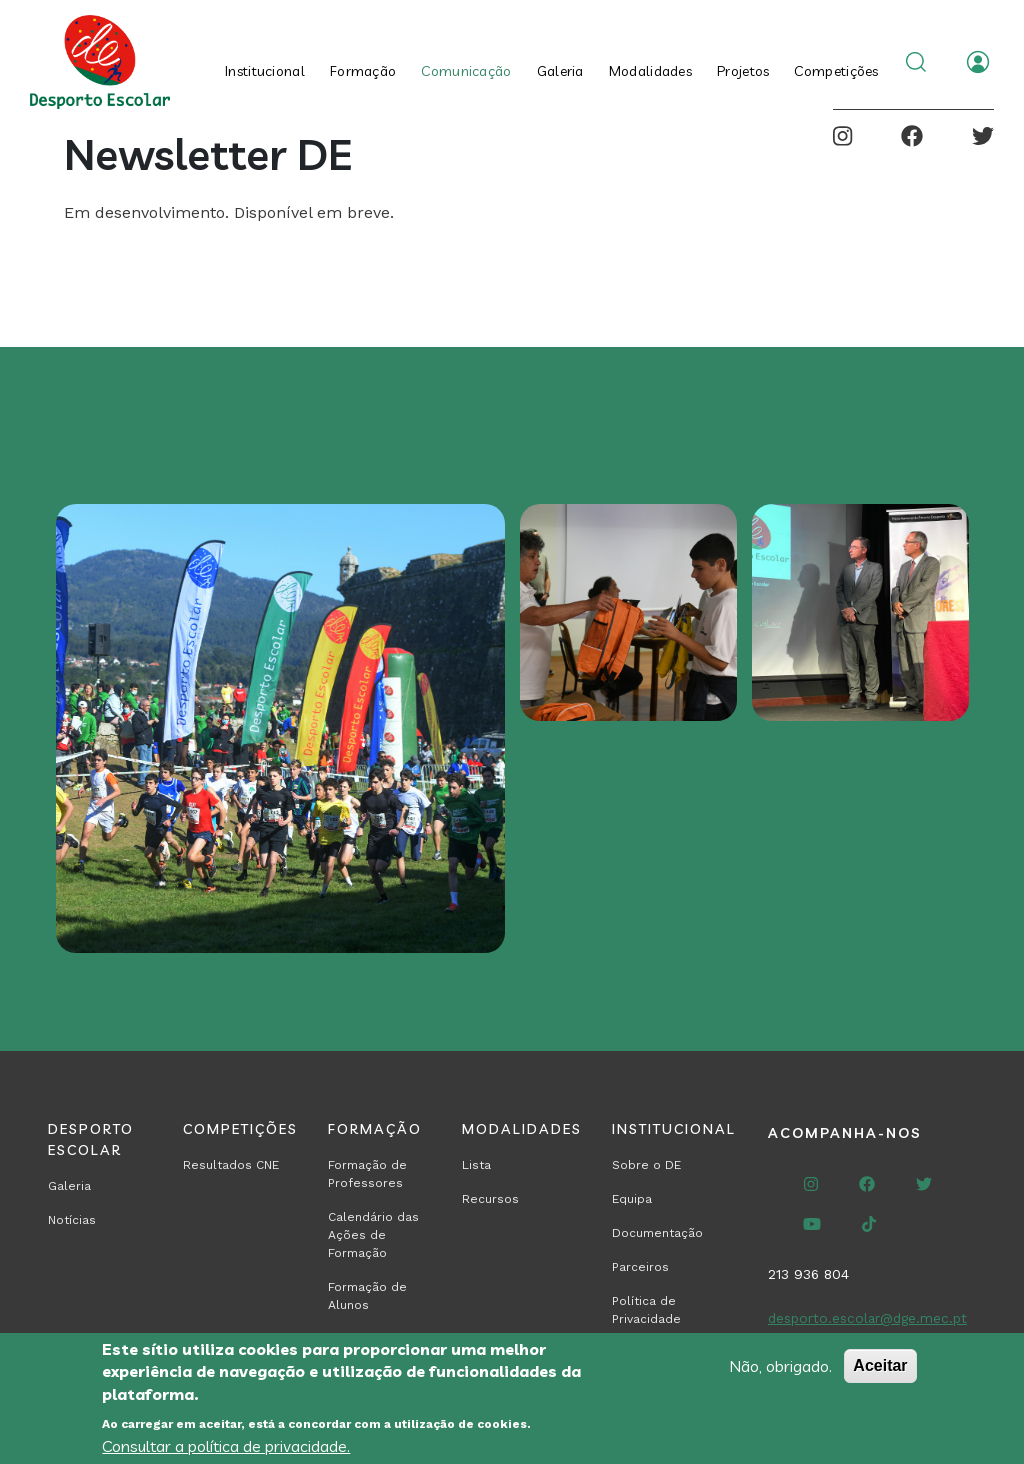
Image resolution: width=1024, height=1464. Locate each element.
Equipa (632, 1199)
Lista (476, 1165)
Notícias (72, 1220)
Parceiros (640, 1267)
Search (916, 62)
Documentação (657, 1233)
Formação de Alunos (367, 1296)
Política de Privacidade (646, 1310)
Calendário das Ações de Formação (373, 1235)
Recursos (490, 1199)
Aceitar (880, 1365)
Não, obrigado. (780, 1366)
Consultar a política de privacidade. (226, 1446)
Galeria (560, 71)
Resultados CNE (231, 1165)
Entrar (978, 62)
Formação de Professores (367, 1174)
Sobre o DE (646, 1165)
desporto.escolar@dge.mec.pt (867, 1318)
